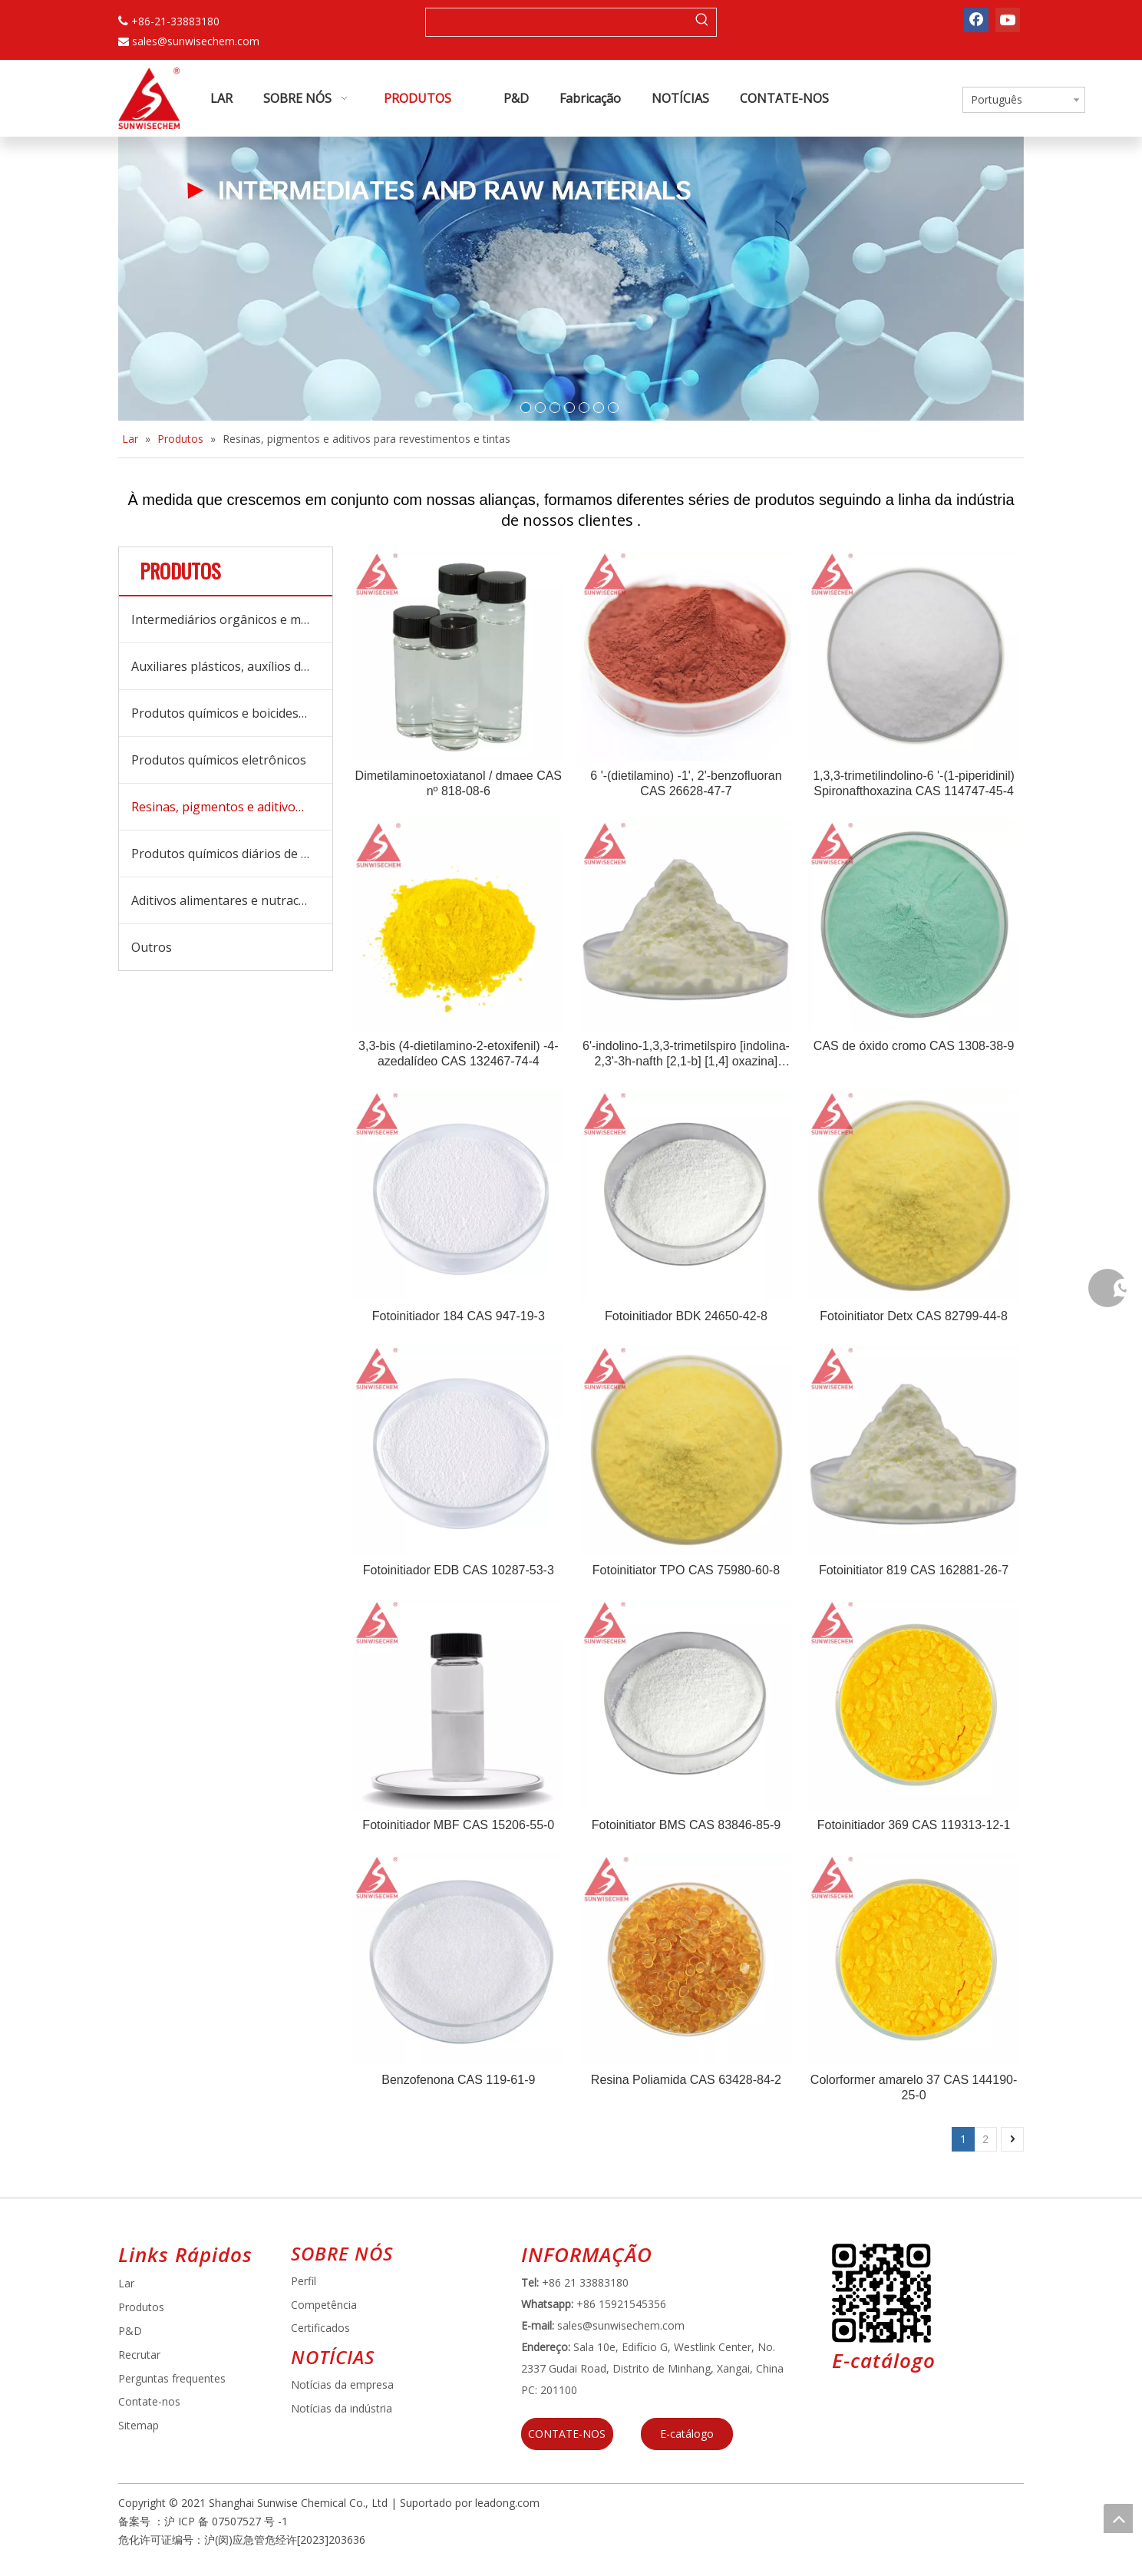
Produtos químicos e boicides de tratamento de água (231, 713)
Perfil (303, 2281)
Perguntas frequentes (172, 2378)
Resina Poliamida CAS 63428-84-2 (686, 2079)
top (1118, 2518)
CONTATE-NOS (567, 2433)
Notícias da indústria (341, 2408)
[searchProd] (557, 22)
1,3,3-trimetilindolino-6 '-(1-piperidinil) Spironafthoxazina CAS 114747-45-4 (914, 783)
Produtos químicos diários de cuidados (231, 853)
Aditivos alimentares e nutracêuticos (231, 900)
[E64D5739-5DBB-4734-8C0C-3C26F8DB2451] (881, 2293)
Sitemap (138, 2425)
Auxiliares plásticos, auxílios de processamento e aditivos (231, 666)
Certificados (320, 2327)
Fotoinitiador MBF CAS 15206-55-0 (458, 1824)
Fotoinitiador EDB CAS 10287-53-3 (458, 1570)
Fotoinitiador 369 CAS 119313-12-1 (914, 1824)
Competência (324, 2304)
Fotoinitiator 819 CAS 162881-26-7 (913, 1570)
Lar (126, 2283)
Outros (151, 947)
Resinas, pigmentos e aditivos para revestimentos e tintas (231, 806)
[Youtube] (1007, 20)
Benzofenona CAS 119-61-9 (458, 2079)
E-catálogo (687, 2433)
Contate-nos (149, 2401)
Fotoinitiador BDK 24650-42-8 (686, 1316)
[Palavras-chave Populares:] (702, 22)
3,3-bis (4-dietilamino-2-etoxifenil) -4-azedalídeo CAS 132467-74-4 (458, 1053)
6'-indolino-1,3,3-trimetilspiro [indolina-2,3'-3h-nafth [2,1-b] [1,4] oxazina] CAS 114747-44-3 (686, 1054)
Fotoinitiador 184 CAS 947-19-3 (458, 1316)
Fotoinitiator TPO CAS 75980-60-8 (686, 1570)
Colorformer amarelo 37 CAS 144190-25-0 (913, 2087)
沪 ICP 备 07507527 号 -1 (226, 2521)
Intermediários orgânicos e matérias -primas (231, 619)
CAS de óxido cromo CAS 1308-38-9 (914, 1045)
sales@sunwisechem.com (195, 41)
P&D (130, 2330)
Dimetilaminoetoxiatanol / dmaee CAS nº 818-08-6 (458, 783)
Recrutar (139, 2354)
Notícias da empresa (342, 2384)
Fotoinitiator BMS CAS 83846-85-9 (686, 1824)
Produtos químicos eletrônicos (218, 759)
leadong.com (507, 2502)
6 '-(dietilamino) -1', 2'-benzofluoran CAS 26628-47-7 (685, 783)
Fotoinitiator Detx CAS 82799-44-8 (914, 1316)
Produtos (141, 2307)
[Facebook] (976, 20)
